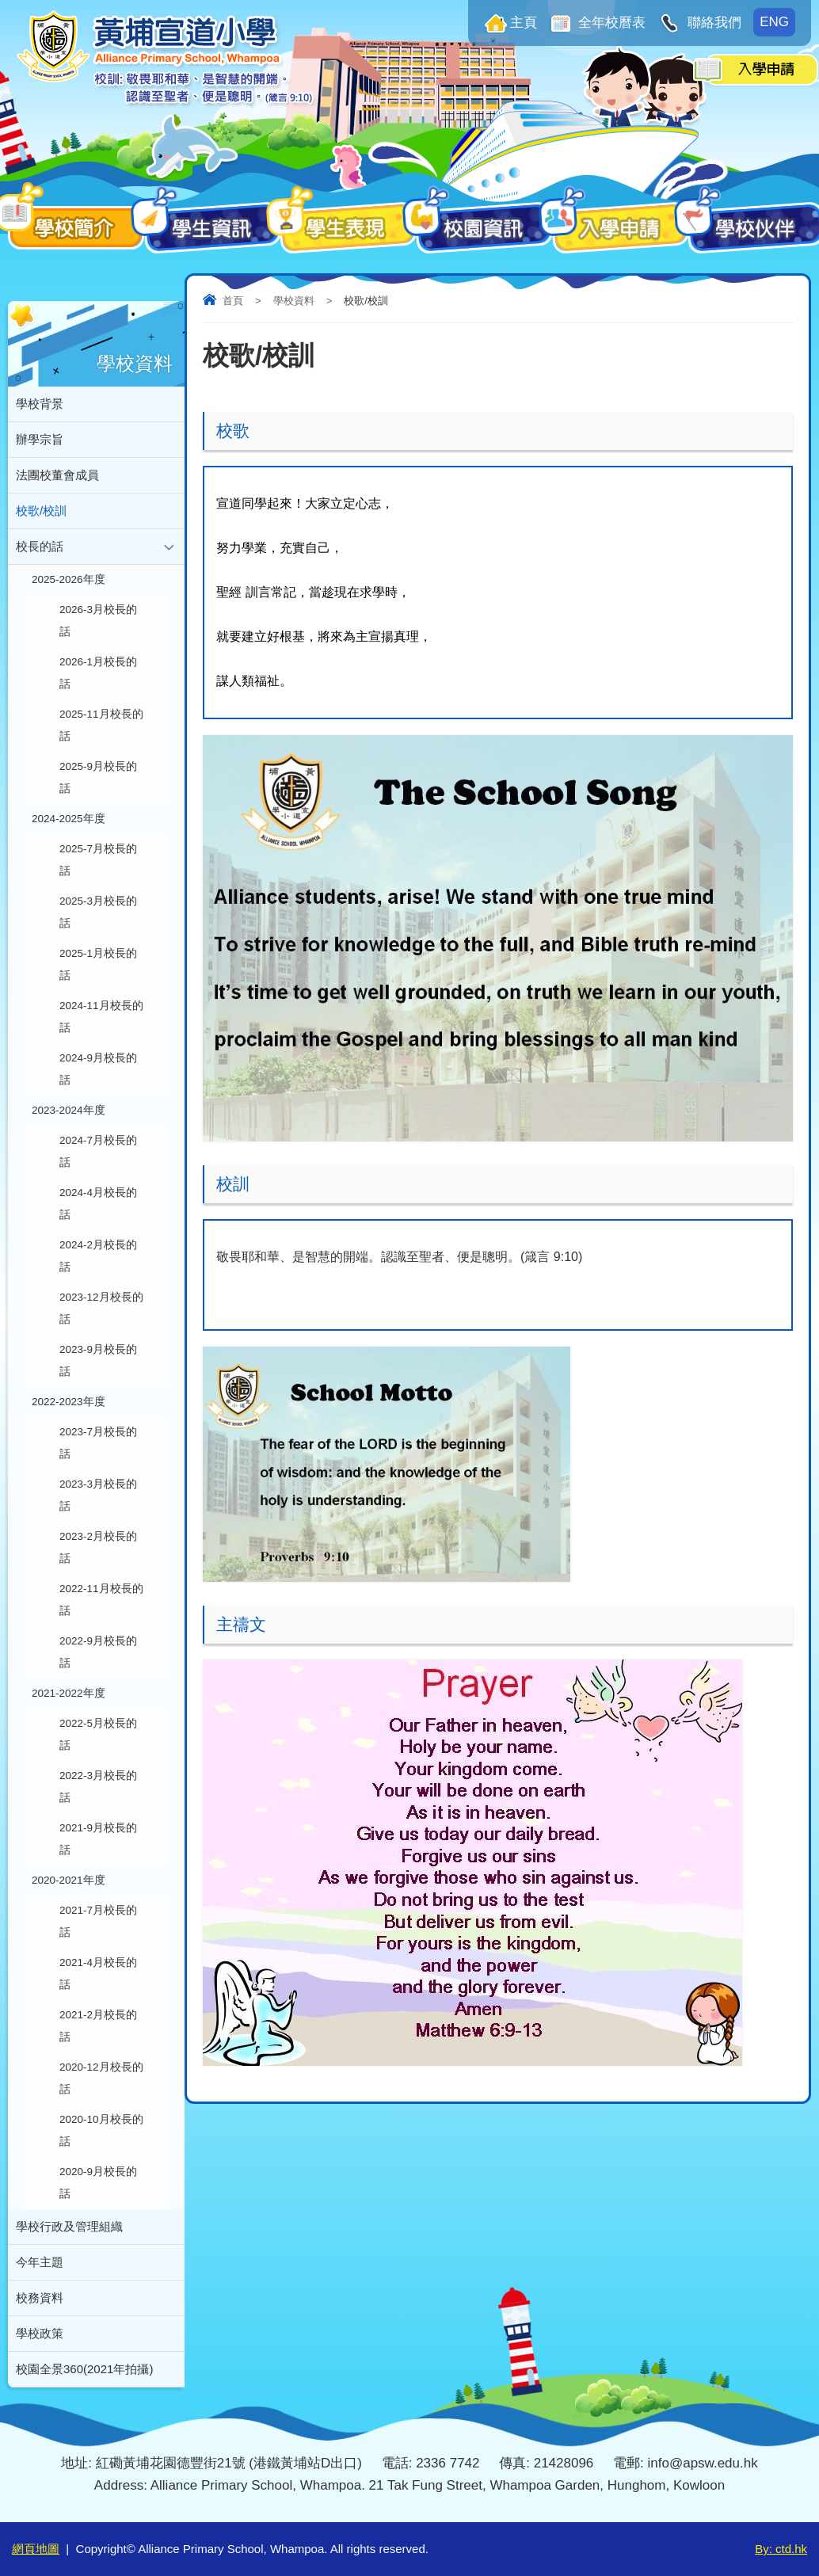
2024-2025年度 (68, 819)
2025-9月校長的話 (98, 777)
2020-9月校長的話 (98, 2183)
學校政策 (39, 2333)
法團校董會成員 (57, 475)
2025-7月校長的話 (98, 860)
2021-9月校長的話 (98, 1839)
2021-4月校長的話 (98, 1974)
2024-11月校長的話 (101, 1017)
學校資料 (293, 301)
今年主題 (39, 2262)
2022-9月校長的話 (98, 1652)
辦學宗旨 (39, 439)
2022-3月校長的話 (98, 1787)
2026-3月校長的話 (98, 621)
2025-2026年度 (68, 579)
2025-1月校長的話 (98, 964)
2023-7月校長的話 (98, 1443)
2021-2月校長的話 (98, 2026)
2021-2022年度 (68, 1693)
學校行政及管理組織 (69, 2226)
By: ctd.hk (781, 2548)
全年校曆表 (610, 22)
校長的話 (39, 546)
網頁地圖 (35, 2548)
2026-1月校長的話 (98, 673)
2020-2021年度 (68, 1880)
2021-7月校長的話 (98, 1921)
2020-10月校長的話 (101, 2130)
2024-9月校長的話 (98, 1069)
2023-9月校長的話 (98, 1360)
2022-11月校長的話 (101, 1600)
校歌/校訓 (41, 510)
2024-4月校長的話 (98, 1204)
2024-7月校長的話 (98, 1151)
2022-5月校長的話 (98, 1734)
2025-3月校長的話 (98, 912)
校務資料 (39, 2297)
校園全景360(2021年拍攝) (84, 2369)
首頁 (233, 301)
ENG (774, 21)
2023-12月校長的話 (101, 1308)
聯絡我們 (712, 22)
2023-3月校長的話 (98, 1495)
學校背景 (39, 403)
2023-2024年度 (68, 1110)
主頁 (523, 22)
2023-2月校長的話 (98, 1547)
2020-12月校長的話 (101, 2078)
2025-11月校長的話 (101, 725)
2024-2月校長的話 (98, 1256)
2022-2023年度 (68, 1402)
